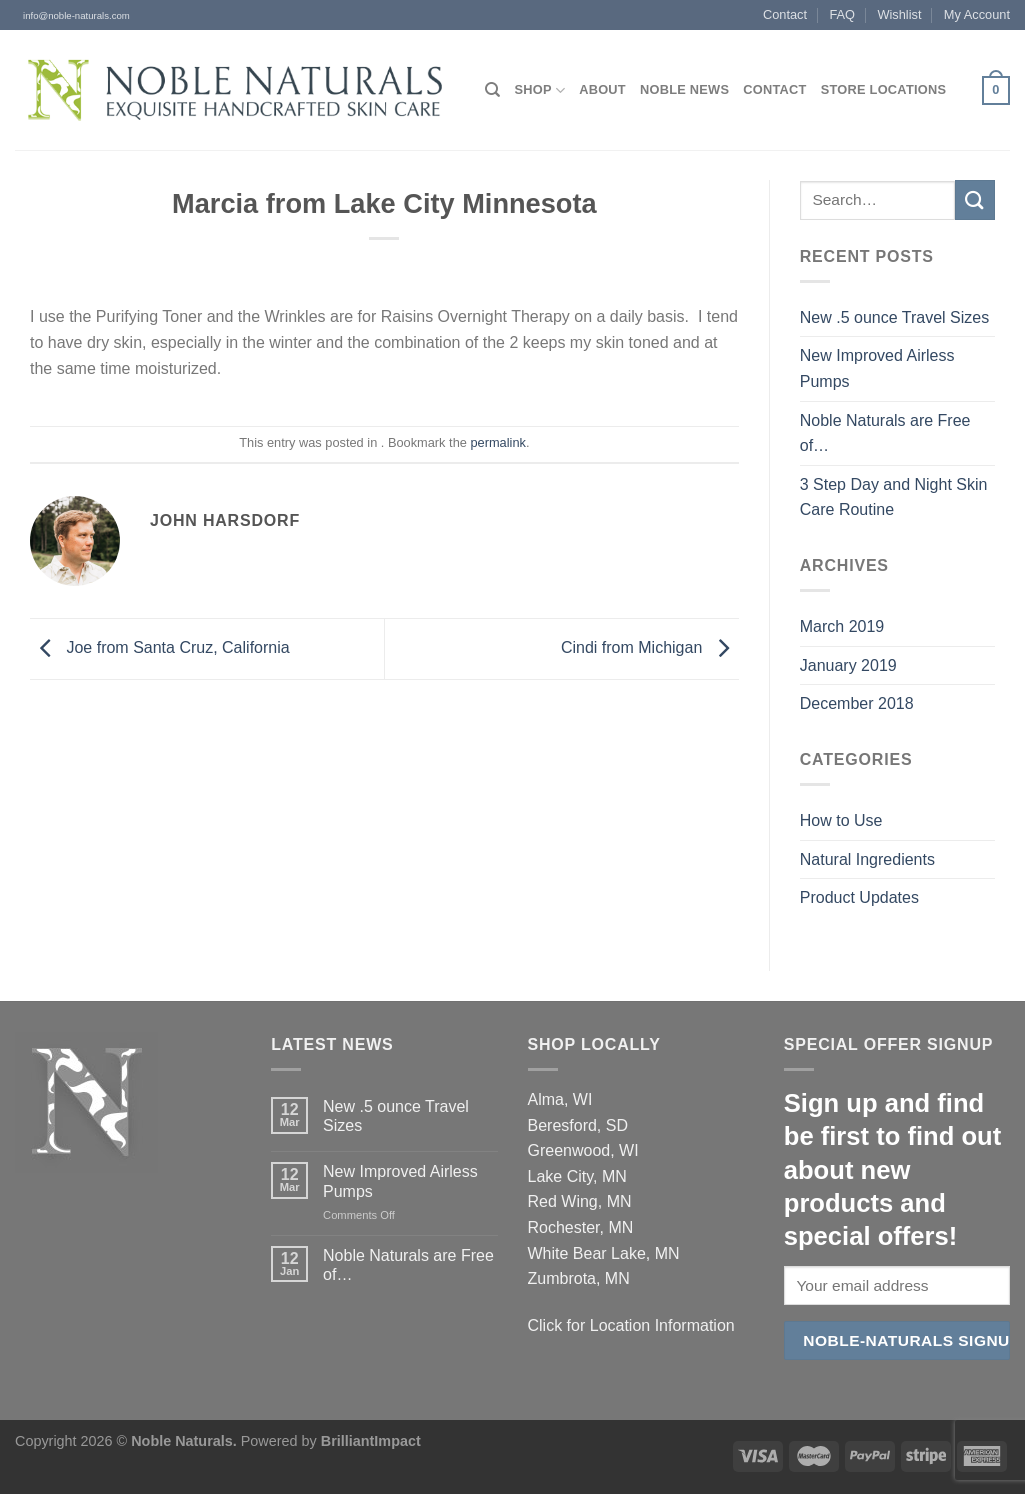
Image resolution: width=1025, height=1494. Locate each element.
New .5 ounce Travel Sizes (894, 317)
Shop (539, 90)
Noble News (684, 89)
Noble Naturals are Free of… (885, 433)
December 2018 (857, 703)
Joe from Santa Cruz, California (160, 647)
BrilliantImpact (371, 1441)
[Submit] (975, 199)
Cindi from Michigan (650, 647)
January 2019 (848, 665)
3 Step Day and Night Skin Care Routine (894, 497)
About (602, 89)
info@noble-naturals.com (72, 15)
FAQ (842, 14)
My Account (977, 14)
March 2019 (842, 626)
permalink (497, 442)
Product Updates (859, 897)
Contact (785, 14)
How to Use (841, 820)
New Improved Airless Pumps (877, 368)
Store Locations (884, 89)
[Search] (492, 90)
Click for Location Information (631, 1325)
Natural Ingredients (867, 859)
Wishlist (899, 14)
